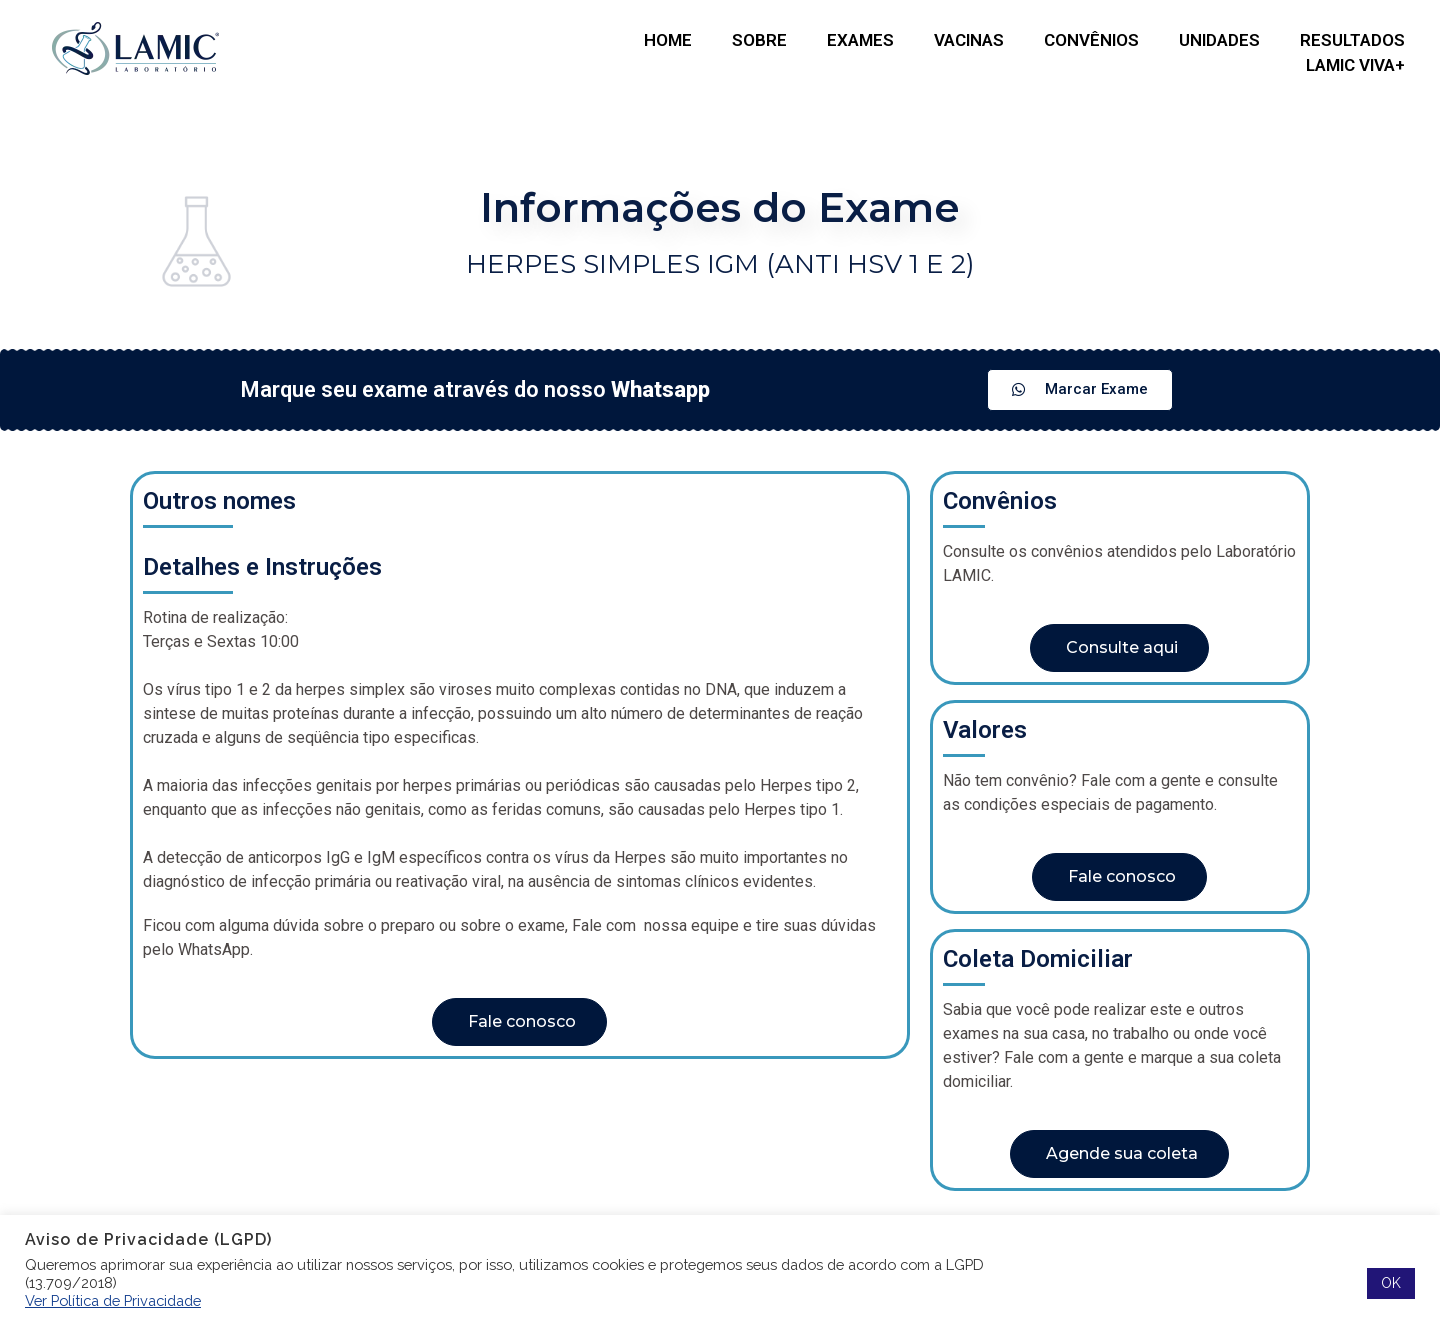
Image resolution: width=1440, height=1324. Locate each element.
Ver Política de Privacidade (113, 1300)
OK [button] (1391, 1283)
